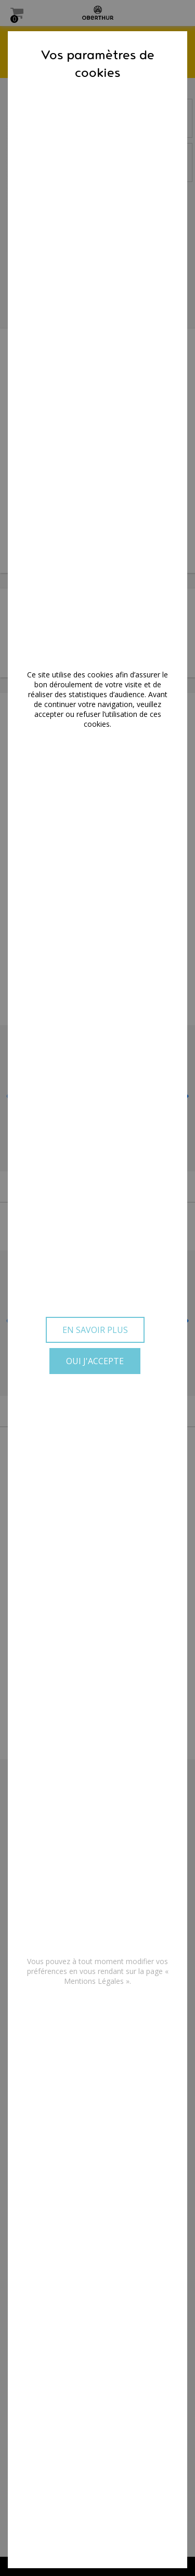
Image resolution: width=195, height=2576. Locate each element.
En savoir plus (95, 1330)
